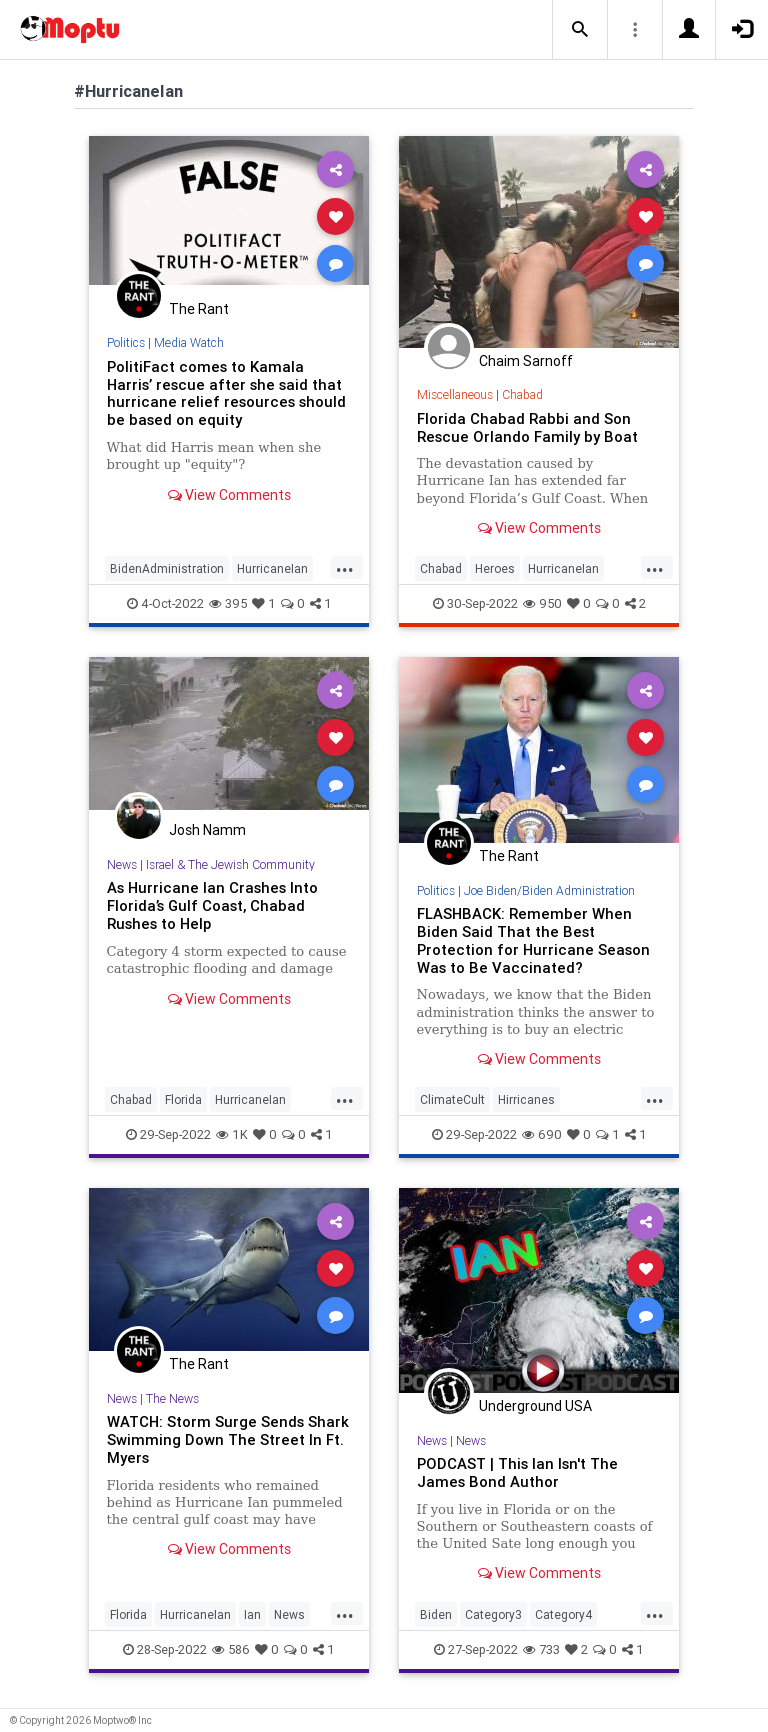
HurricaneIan (272, 568)
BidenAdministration (167, 568)
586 (231, 1649)
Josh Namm (207, 830)
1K (232, 1134)
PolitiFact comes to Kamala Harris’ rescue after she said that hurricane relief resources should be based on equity (226, 393)
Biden (436, 1614)
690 (542, 1134)
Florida (183, 1099)
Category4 (563, 1614)
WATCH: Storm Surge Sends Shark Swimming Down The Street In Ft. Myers (228, 1439)
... (345, 567)
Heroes (495, 568)
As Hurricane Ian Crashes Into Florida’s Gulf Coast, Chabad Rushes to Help (212, 905)
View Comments (229, 495)
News (122, 864)
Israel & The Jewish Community (230, 864)
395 (228, 603)
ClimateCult (452, 1099)
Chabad (522, 394)
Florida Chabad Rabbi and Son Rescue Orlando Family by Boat (527, 427)
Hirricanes (526, 1099)
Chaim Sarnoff (526, 361)
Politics (126, 342)
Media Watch (189, 342)
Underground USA (535, 1406)
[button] (580, 30)
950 (542, 603)
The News (172, 1398)
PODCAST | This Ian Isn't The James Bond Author (517, 1472)
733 (541, 1649)
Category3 (493, 1614)
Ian (252, 1614)
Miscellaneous (455, 394)
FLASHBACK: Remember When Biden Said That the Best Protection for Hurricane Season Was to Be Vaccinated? (533, 940)
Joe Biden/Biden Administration (549, 890)
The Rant (199, 309)
